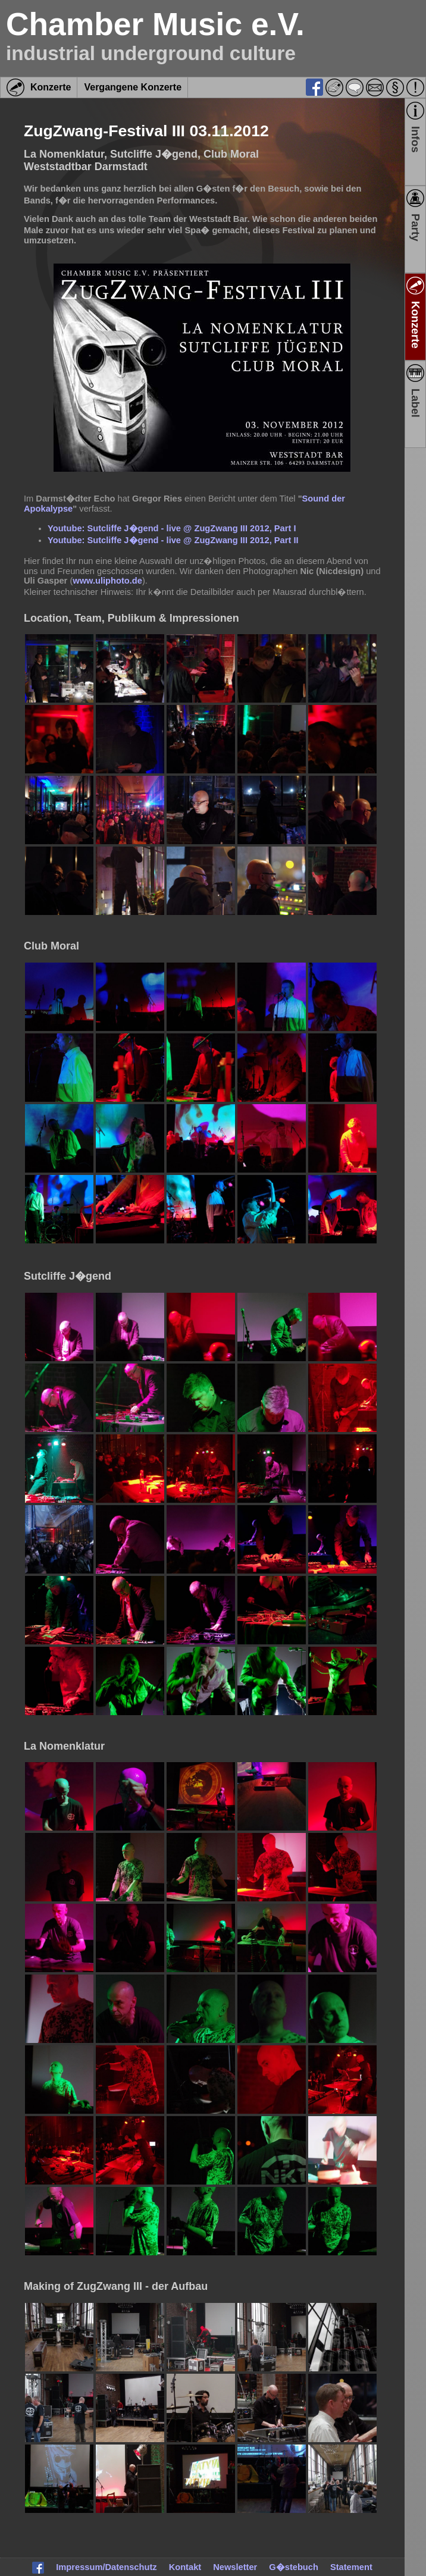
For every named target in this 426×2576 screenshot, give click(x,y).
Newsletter (235, 2567)
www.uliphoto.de (107, 580)
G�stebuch (293, 2567)
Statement (351, 2567)
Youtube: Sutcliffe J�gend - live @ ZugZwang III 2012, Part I (172, 528)
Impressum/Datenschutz (106, 2567)
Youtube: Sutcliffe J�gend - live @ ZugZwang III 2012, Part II (173, 540)
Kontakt (185, 2567)
